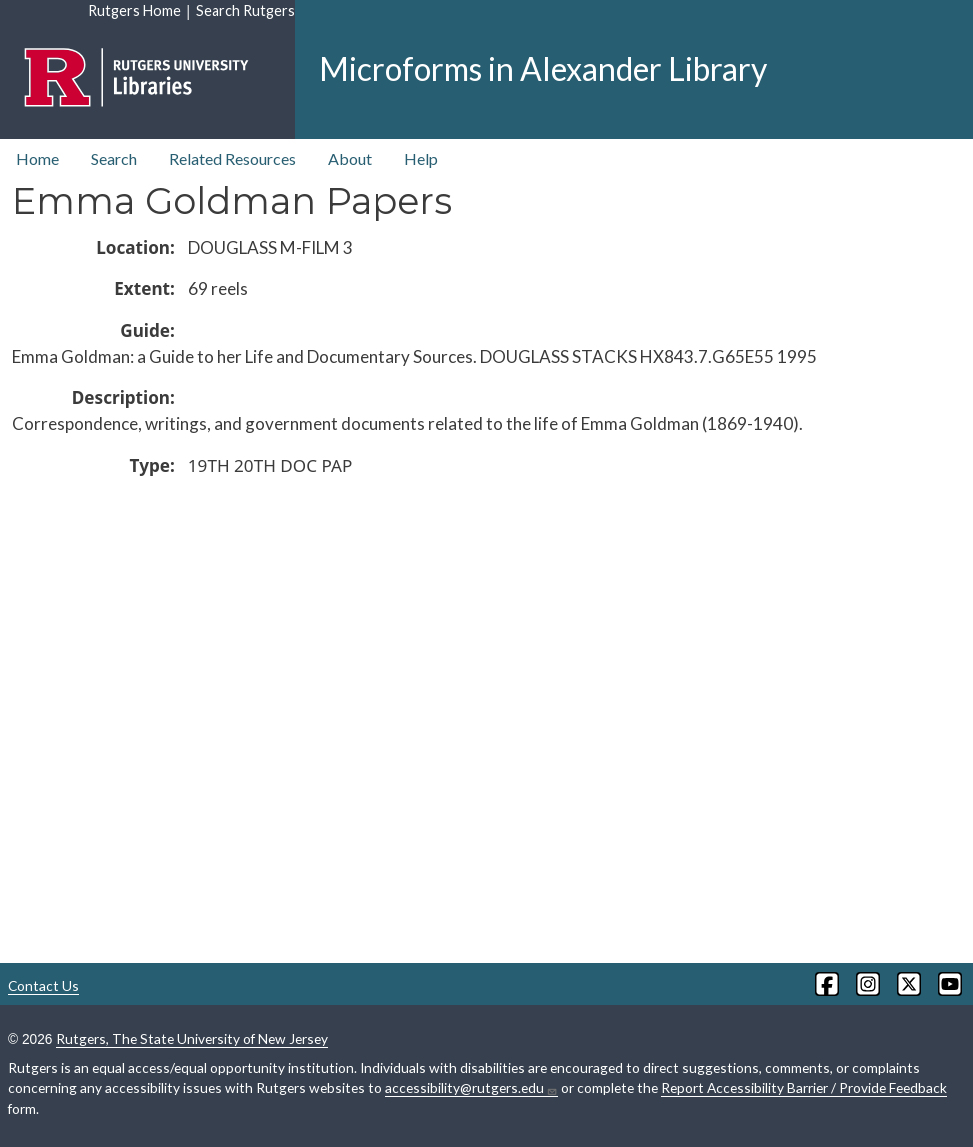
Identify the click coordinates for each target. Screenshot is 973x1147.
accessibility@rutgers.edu (471, 1088)
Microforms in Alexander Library (543, 68)
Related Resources (232, 158)
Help (421, 158)
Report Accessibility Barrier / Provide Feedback (804, 1087)
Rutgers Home (134, 10)
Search (114, 158)
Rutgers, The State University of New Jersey (192, 1038)
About (350, 158)
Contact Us (43, 985)
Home (37, 158)
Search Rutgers (245, 10)
